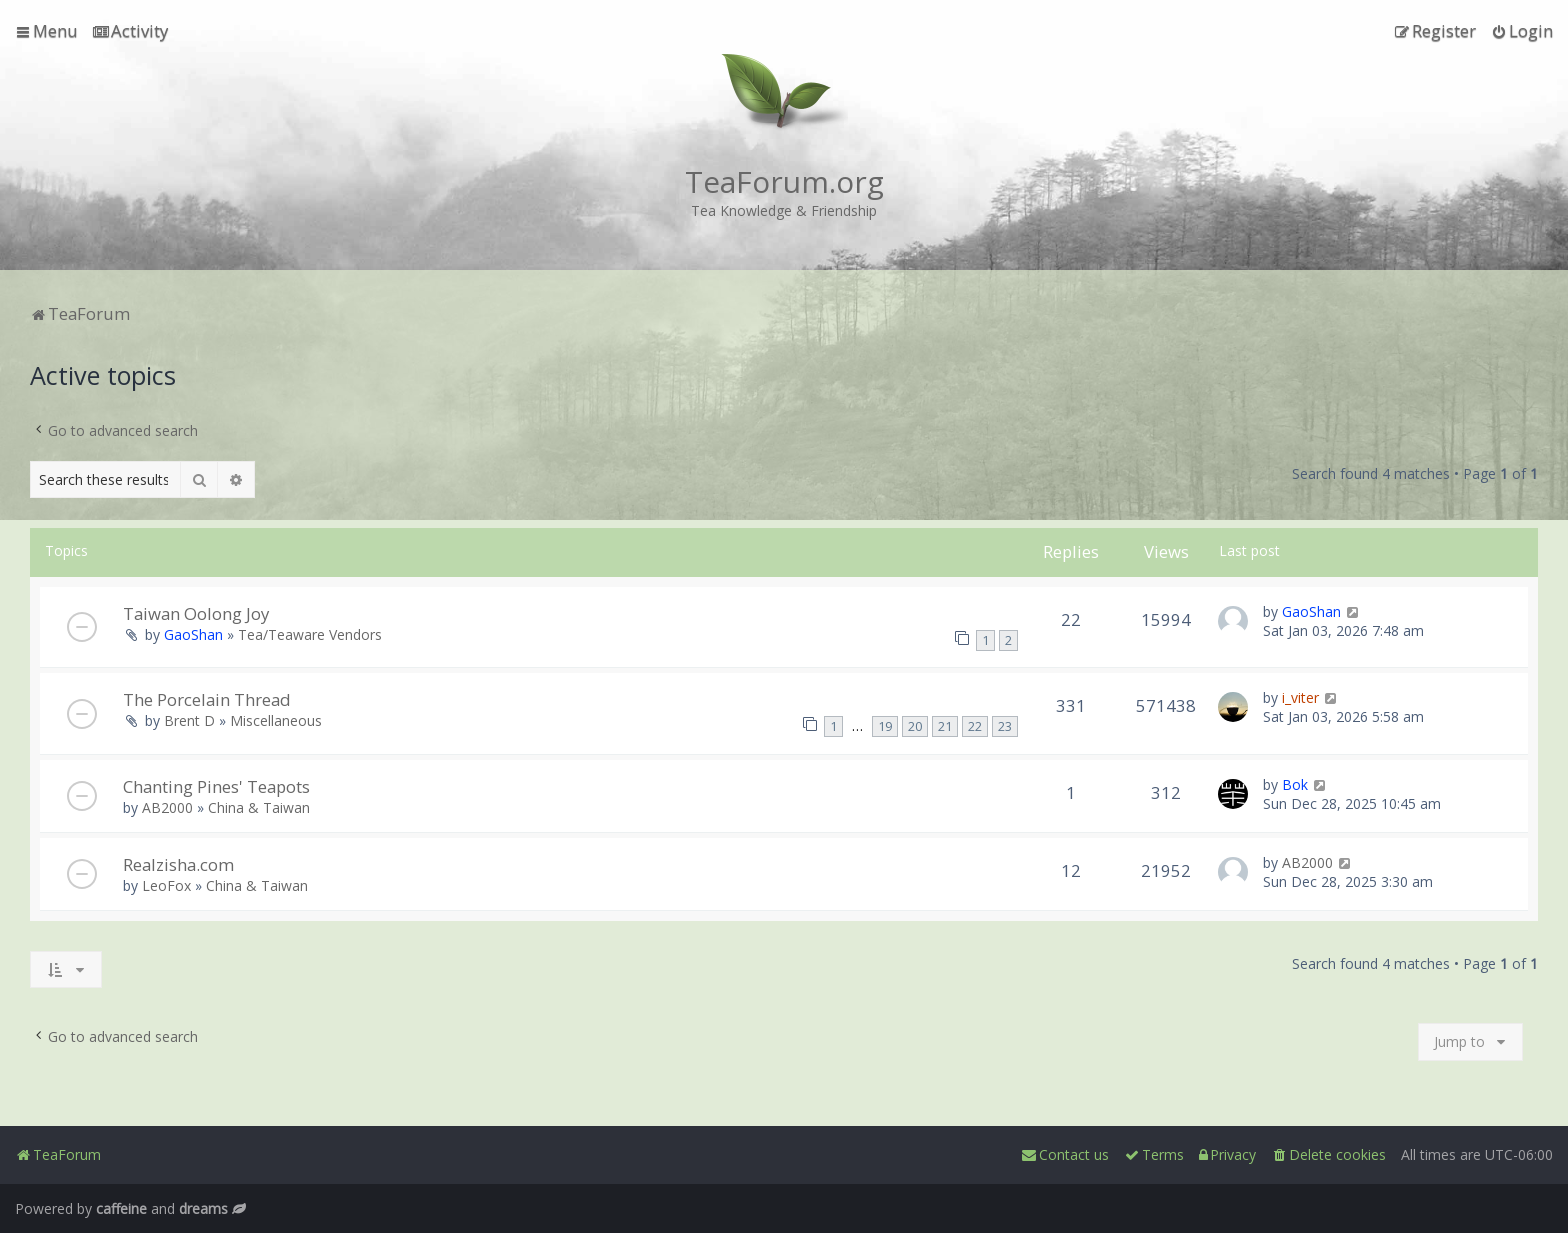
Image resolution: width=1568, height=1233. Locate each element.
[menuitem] (130, 31)
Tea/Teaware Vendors (310, 634)
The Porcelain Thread (207, 699)
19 (885, 726)
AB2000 (167, 807)
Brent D (189, 720)
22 (975, 726)
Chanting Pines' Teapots (216, 786)
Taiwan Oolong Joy (196, 613)
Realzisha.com (178, 864)
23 (1005, 726)
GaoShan (193, 634)
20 (915, 726)
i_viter (1300, 697)
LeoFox (166, 885)
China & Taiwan (259, 807)
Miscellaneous (276, 720)
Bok (1295, 784)
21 (945, 726)
